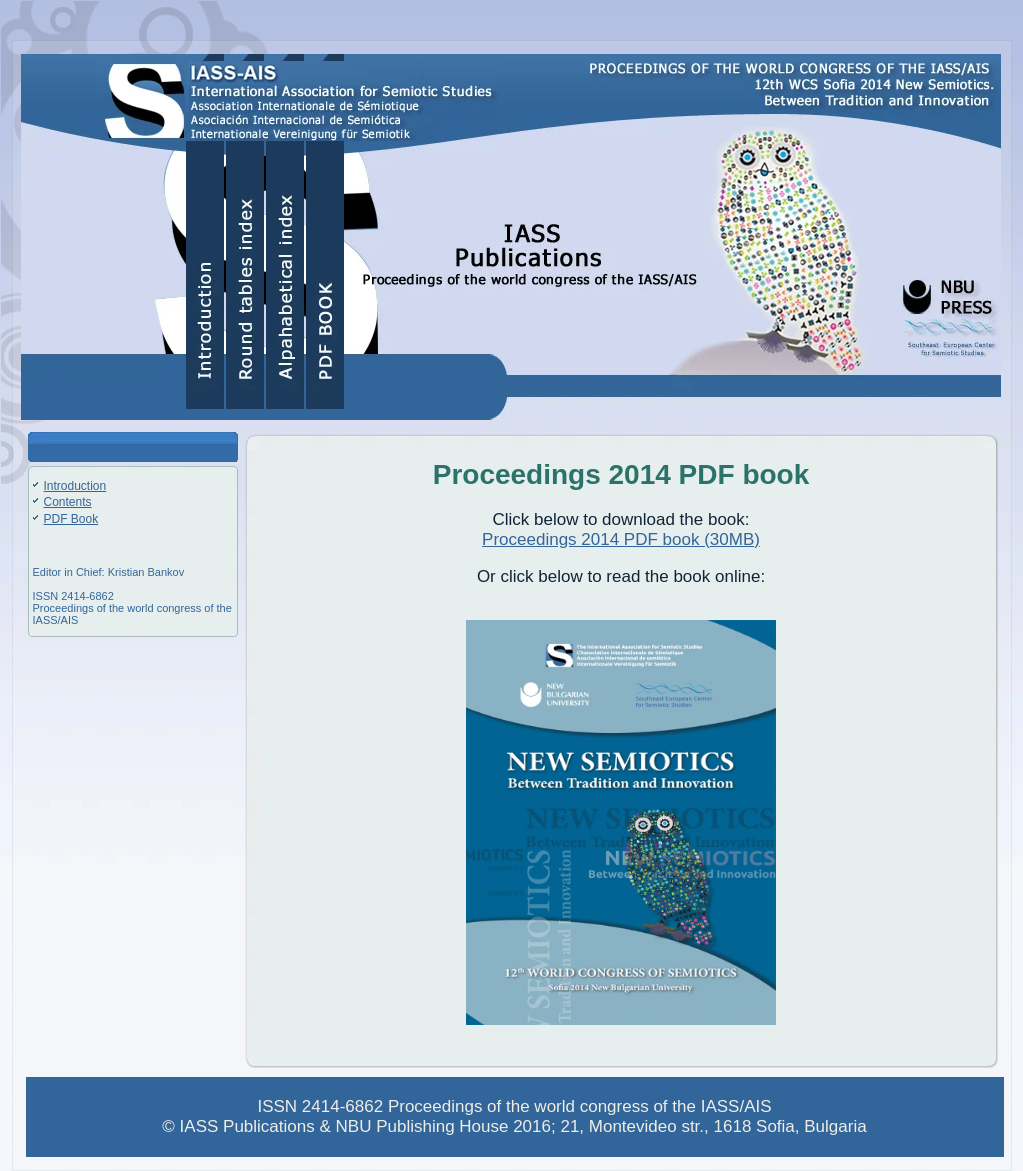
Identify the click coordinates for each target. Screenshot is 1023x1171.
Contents (68, 502)
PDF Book (71, 519)
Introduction (75, 486)
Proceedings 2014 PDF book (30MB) (621, 539)
